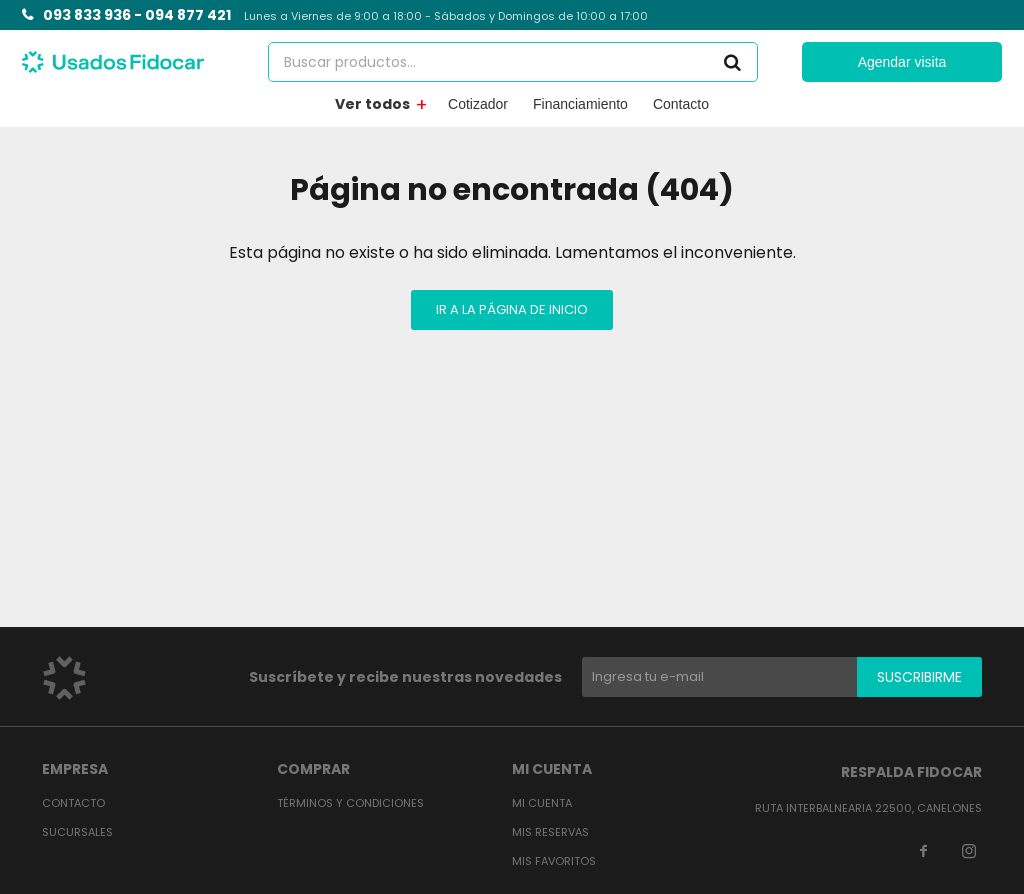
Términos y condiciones (350, 803)
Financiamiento (580, 104)
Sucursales (77, 832)
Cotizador (478, 104)
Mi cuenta (542, 803)
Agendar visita (902, 62)
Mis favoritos (554, 861)
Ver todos (372, 104)
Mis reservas (550, 832)
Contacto (681, 104)
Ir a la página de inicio (512, 309)
